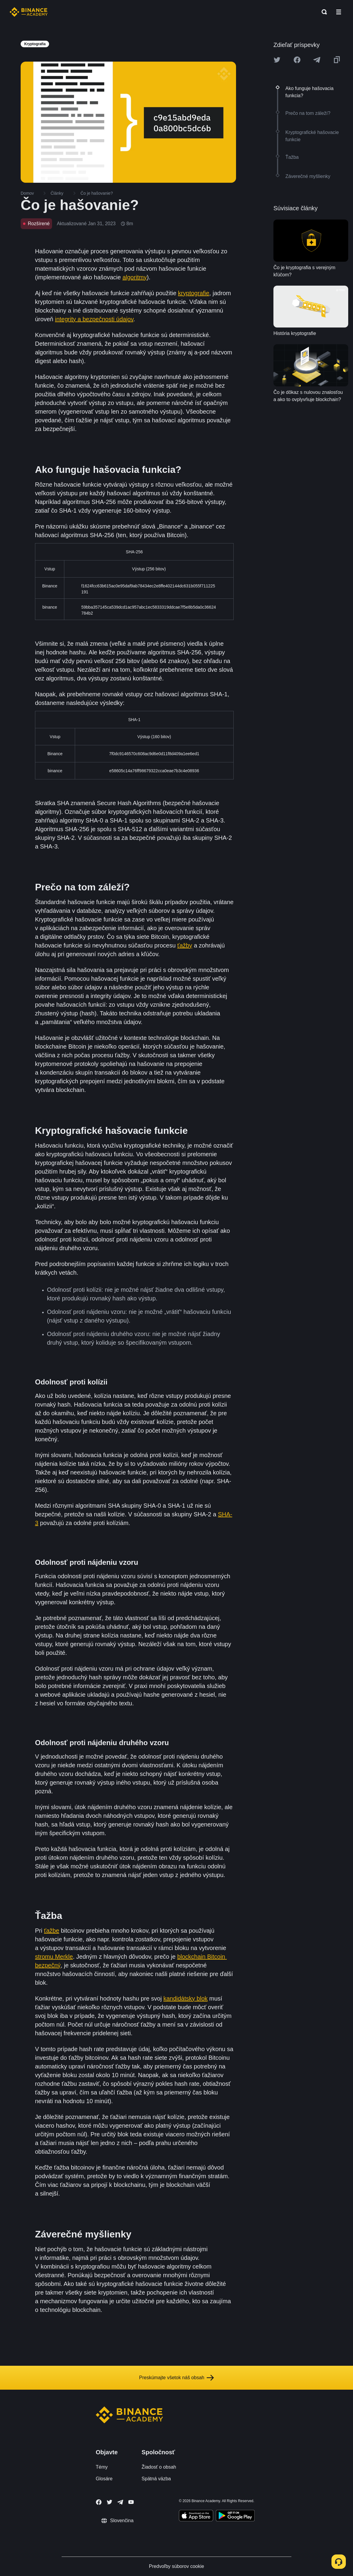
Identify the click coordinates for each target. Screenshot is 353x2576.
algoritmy (134, 277)
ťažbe (51, 1930)
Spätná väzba (156, 2478)
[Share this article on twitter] (277, 59)
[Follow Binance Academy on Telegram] (120, 2502)
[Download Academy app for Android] (235, 2516)
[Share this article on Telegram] (316, 59)
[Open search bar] (322, 12)
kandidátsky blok (185, 1998)
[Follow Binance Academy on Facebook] (99, 2502)
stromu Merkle (54, 1956)
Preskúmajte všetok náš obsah (176, 2378)
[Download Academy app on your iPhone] (196, 2516)
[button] (338, 12)
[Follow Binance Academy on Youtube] (131, 2502)
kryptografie (193, 293)
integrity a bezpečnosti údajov (94, 319)
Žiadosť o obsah (158, 2467)
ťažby (184, 945)
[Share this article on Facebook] (297, 59)
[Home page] (29, 12)
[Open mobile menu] (338, 12)
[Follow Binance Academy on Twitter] (109, 2502)
